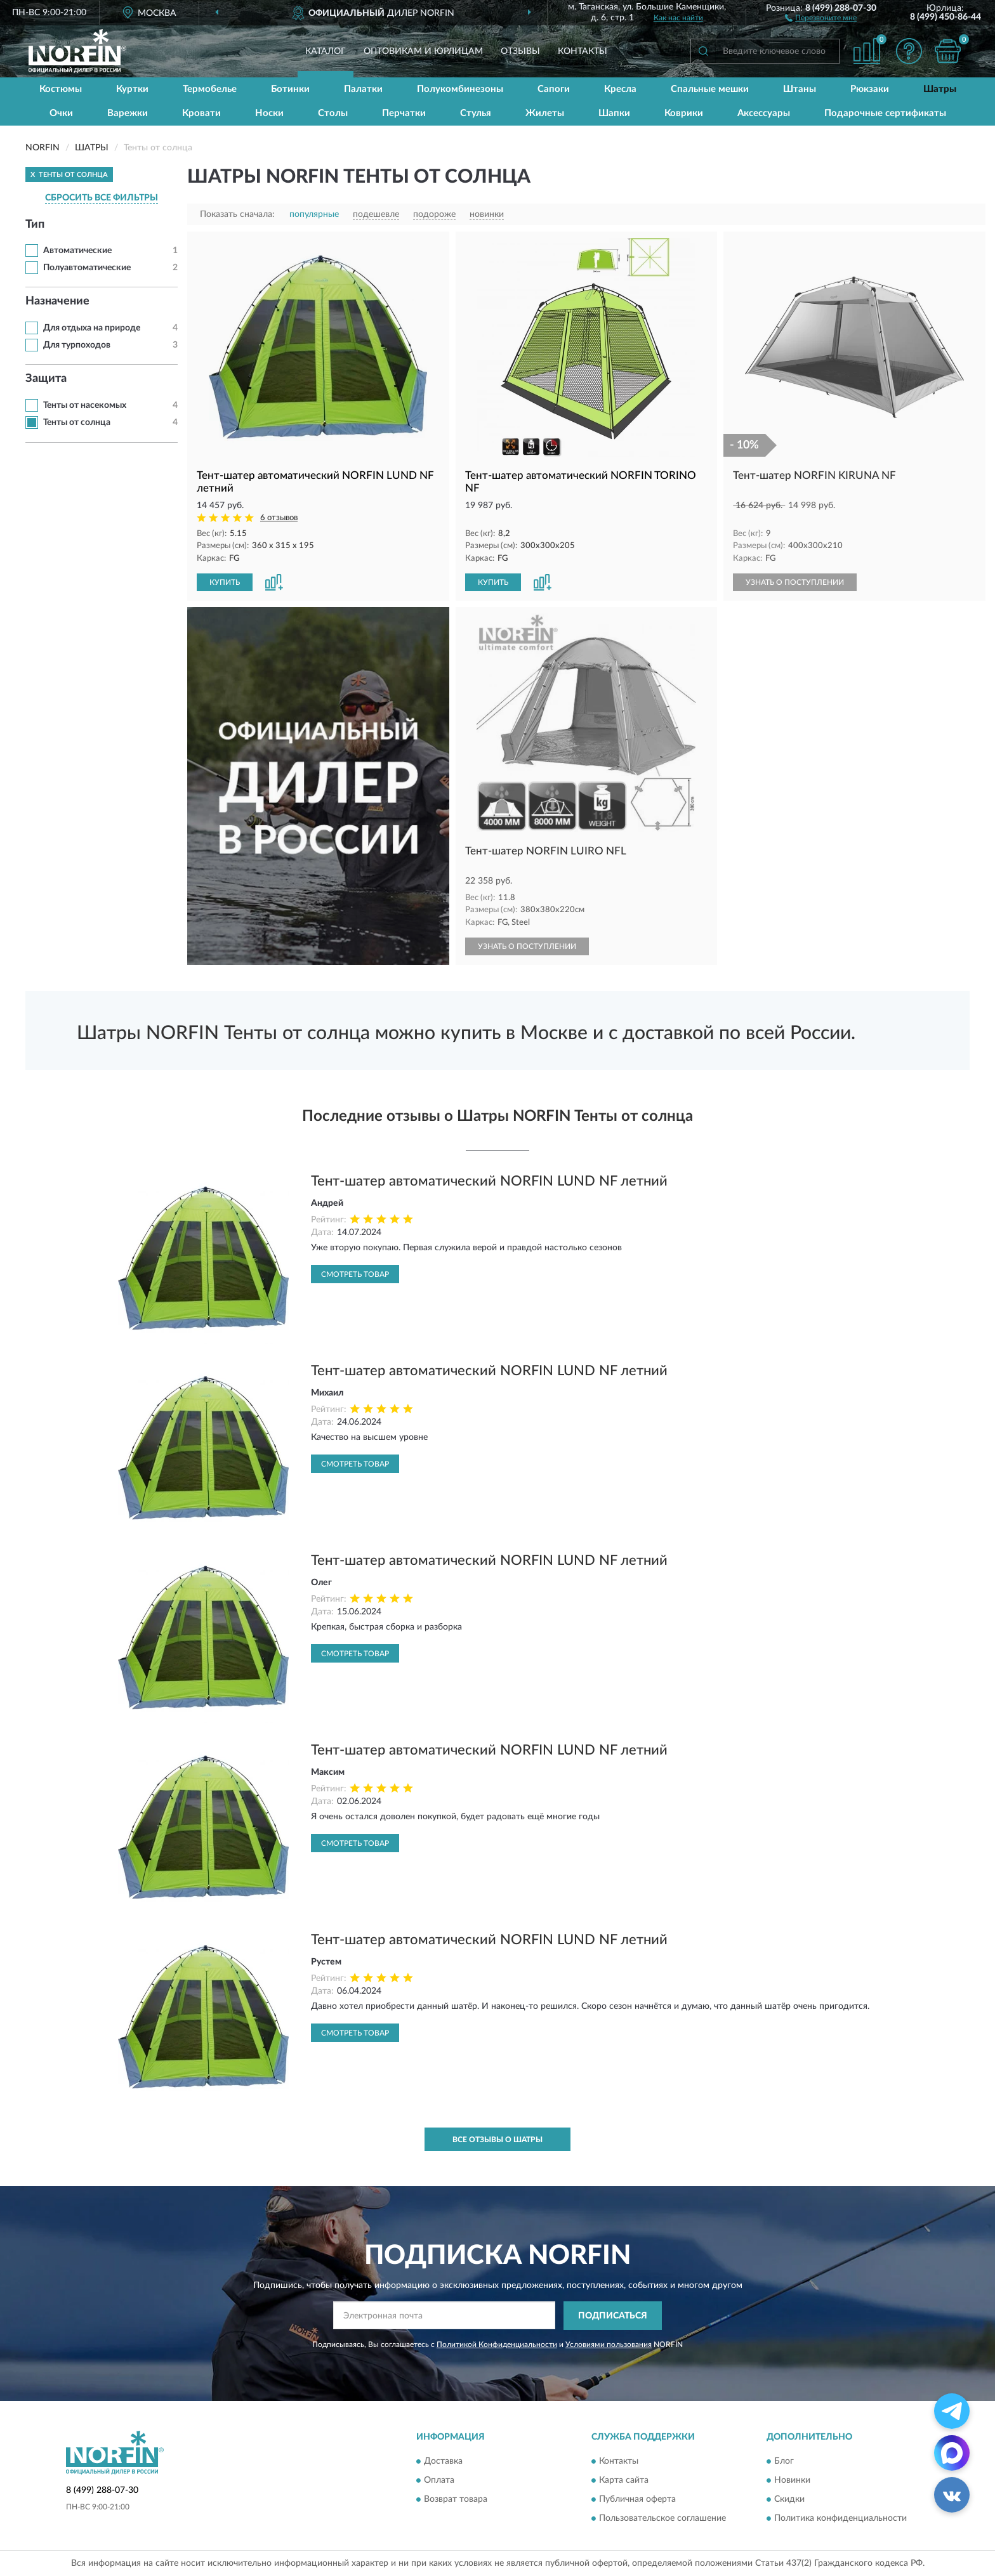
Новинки (792, 2480)
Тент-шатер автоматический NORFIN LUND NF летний (489, 1181)
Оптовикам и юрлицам (423, 51)
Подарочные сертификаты (885, 113)
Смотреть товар (355, 1274)
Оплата (439, 2480)
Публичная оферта (637, 2499)
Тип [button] (34, 224)
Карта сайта (624, 2480)
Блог (784, 2461)
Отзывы (520, 51)
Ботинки (290, 89)
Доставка (443, 2461)
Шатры (939, 89)
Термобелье (210, 89)
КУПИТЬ (224, 582)
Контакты (582, 51)
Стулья (475, 113)
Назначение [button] (57, 301)
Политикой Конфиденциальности (497, 2344)
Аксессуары (763, 113)
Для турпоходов (76, 345)
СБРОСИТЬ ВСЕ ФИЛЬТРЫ (101, 197)
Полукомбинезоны (460, 89)
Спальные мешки (710, 89)
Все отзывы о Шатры (497, 2139)
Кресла (620, 89)
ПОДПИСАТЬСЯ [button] (612, 2315)
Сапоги (553, 89)
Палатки (363, 89)
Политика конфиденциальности (840, 2518)
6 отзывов (279, 518)
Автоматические (77, 250)
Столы (333, 113)
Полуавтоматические (87, 267)
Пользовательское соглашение (662, 2518)
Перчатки (404, 113)
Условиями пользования (608, 2344)
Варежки (127, 113)
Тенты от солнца (76, 422)
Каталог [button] (325, 51)
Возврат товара (455, 2499)
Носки (269, 113)
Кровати (201, 113)
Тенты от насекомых (84, 405)
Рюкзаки (869, 89)
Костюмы (60, 89)
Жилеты (544, 113)
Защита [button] (46, 378)
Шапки (614, 113)
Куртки (132, 89)
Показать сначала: (237, 214)
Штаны (799, 89)
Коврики (683, 113)
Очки (61, 113)
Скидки (789, 2499)
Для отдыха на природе (91, 328)
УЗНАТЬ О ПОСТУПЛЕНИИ (795, 582)
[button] (821, 17)
